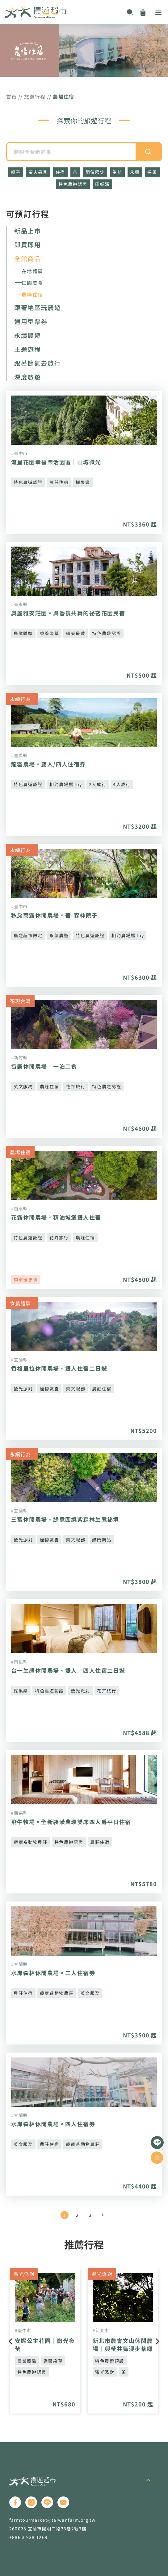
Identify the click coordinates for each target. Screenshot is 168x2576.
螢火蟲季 (38, 172)
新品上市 (27, 230)
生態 (117, 172)
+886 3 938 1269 (28, 2537)
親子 (15, 172)
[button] (158, 12)
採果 (152, 172)
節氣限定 (95, 172)
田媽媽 (102, 184)
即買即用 (27, 244)
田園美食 (32, 282)
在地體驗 (32, 271)
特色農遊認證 (72, 184)
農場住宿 (32, 294)
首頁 (11, 96)
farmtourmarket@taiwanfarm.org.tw (52, 2520)
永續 (135, 172)
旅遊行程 (34, 96)
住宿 (60, 172)
